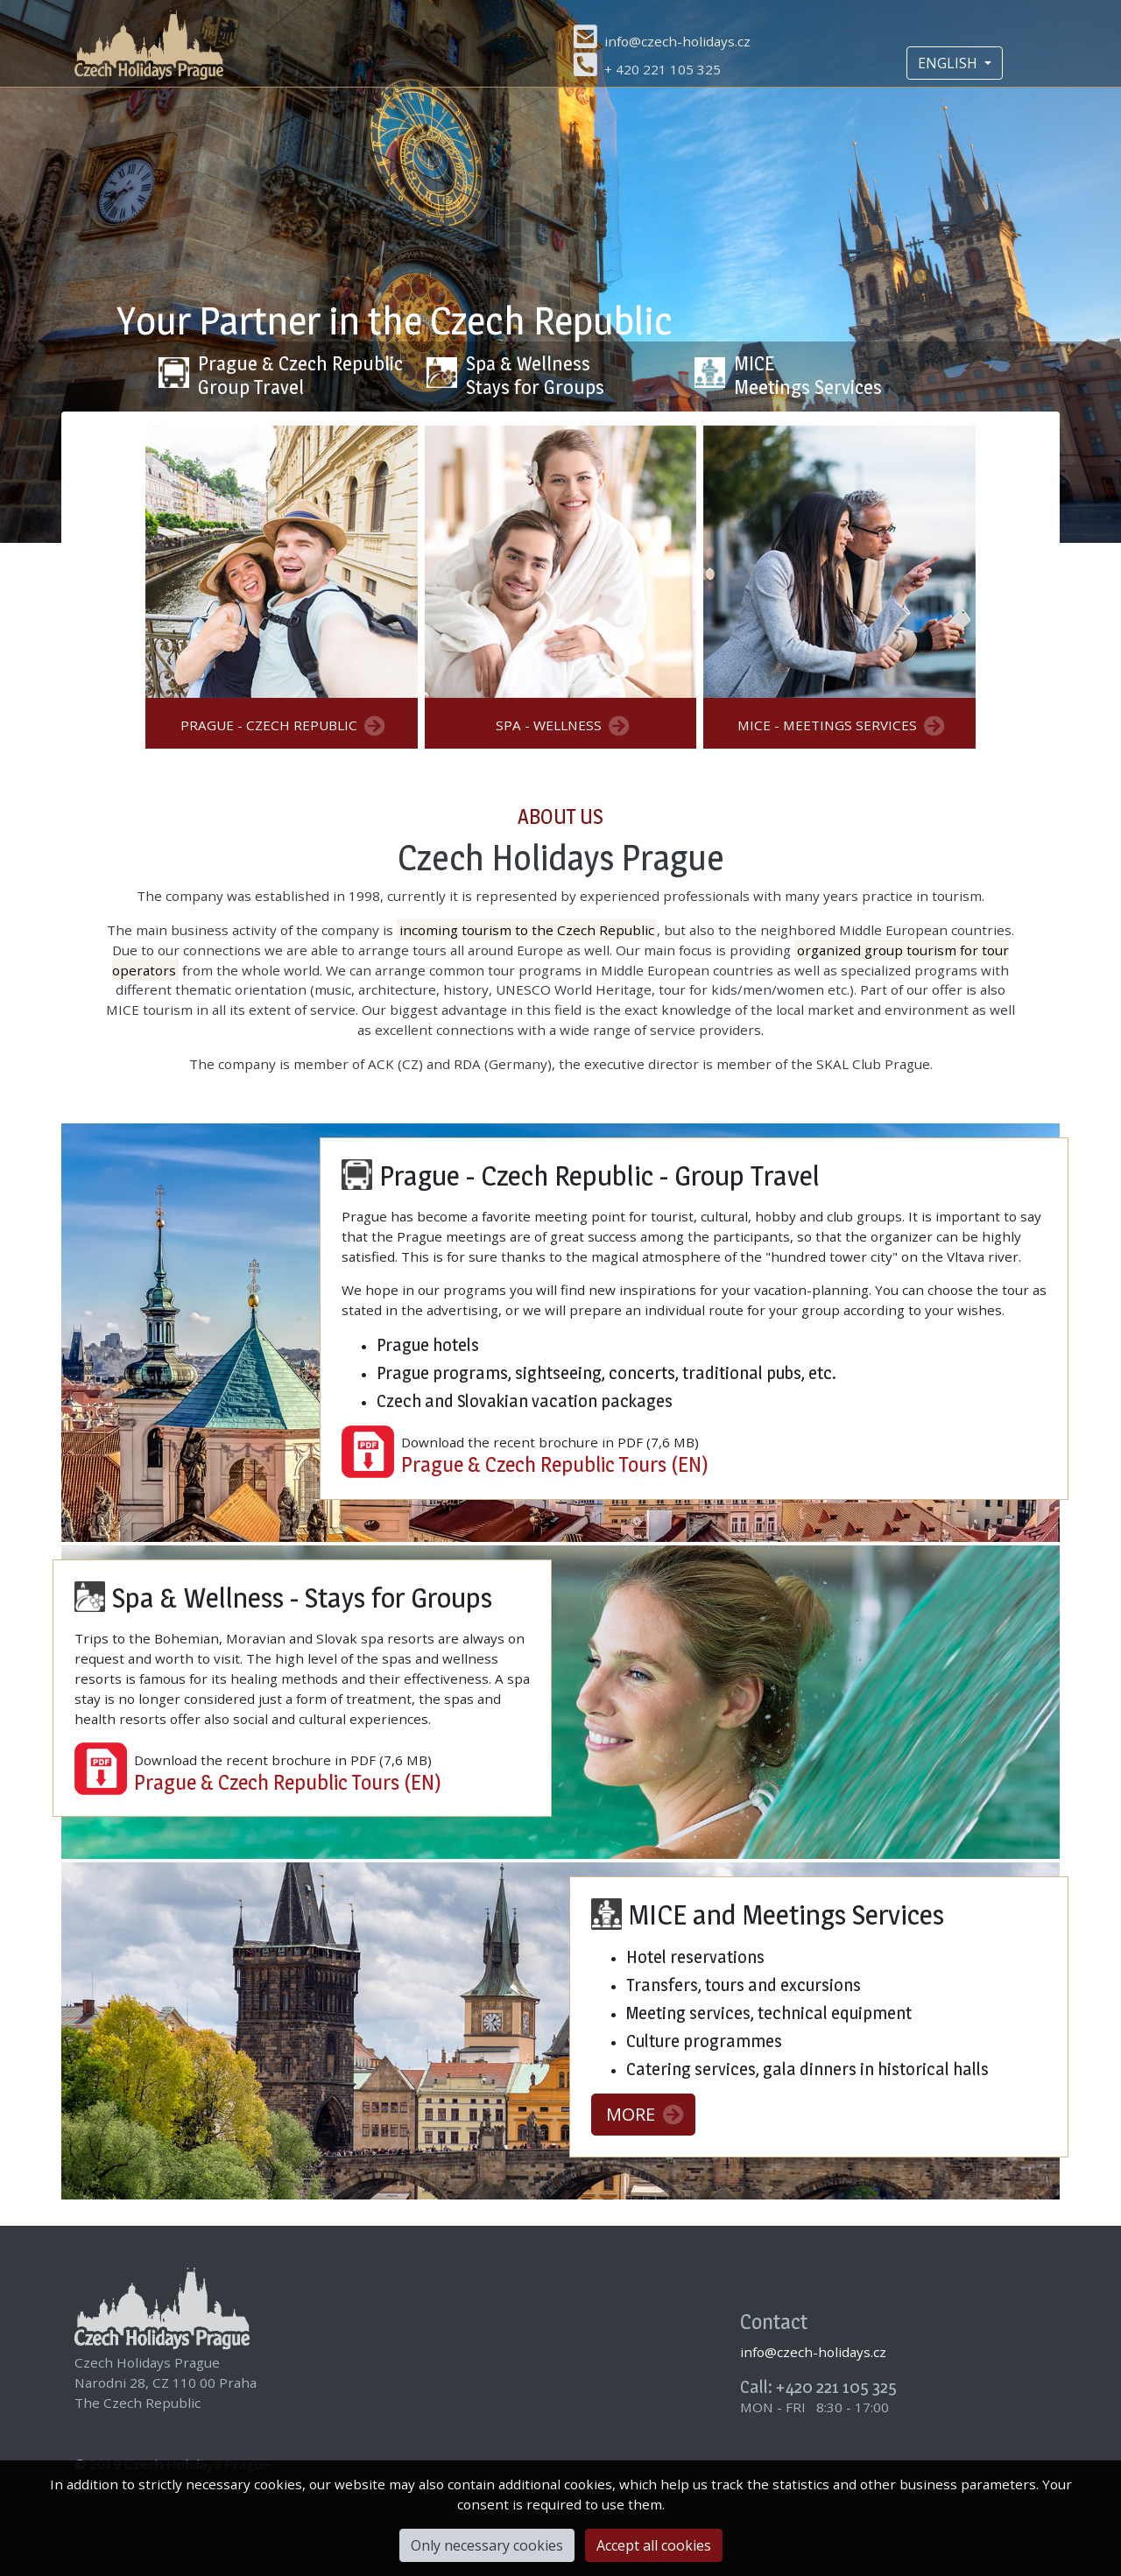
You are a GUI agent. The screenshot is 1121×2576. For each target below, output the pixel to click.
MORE (645, 2114)
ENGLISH (949, 63)
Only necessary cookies (487, 2545)
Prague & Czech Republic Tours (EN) (555, 1464)
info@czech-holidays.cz (677, 41)
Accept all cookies (653, 2545)
